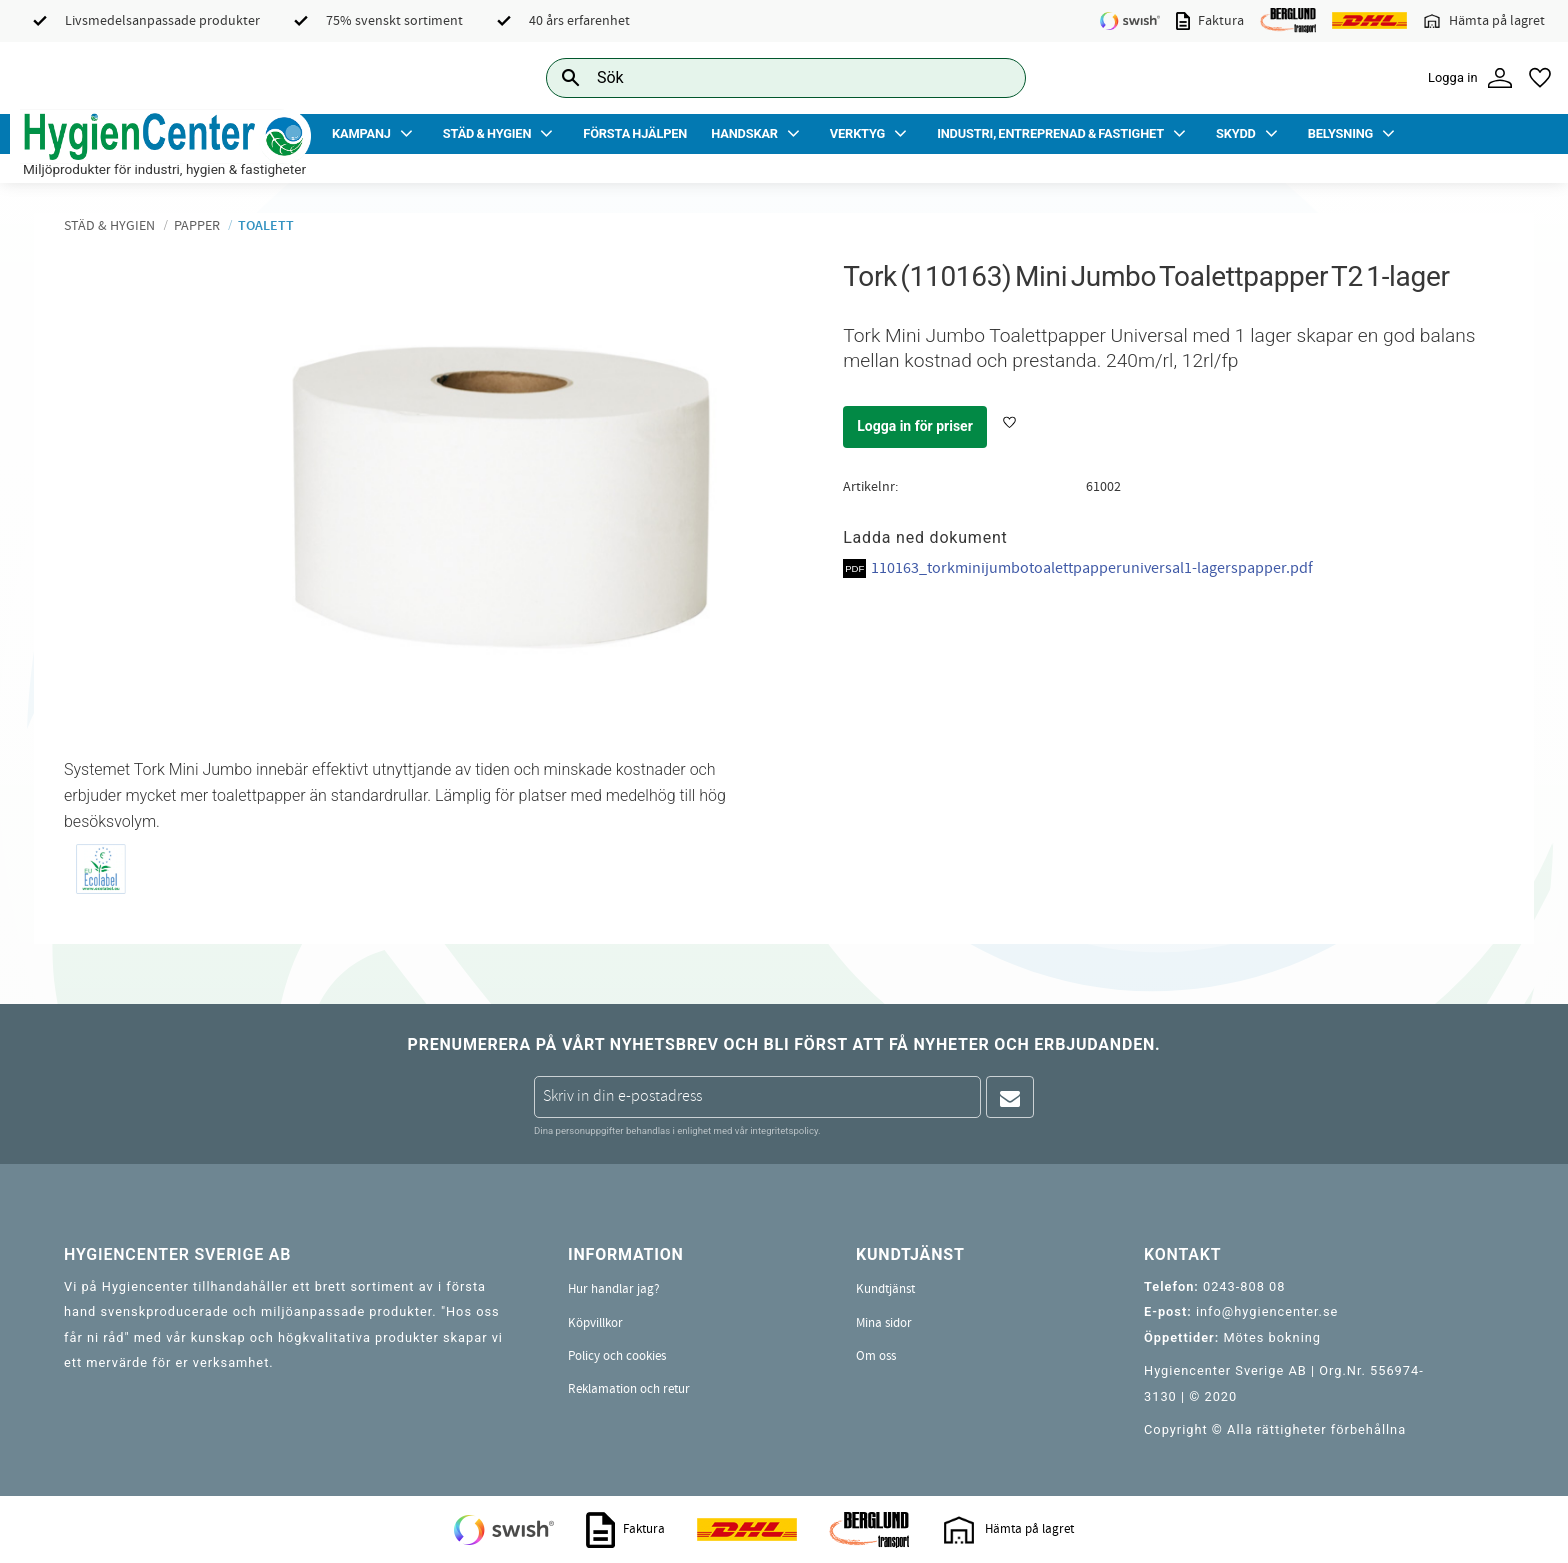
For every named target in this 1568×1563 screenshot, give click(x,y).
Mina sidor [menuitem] (884, 1323)
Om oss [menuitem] (876, 1356)
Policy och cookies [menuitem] (617, 1356)
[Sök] (995, 77)
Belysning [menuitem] (1340, 133)
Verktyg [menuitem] (857, 133)
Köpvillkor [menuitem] (595, 1323)
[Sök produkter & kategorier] (763, 77)
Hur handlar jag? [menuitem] (614, 1289)
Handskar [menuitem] (744, 133)
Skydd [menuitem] (1236, 133)
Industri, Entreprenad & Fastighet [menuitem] (1050, 133)
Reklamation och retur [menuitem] (629, 1389)
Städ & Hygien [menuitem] (487, 133)
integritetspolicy (784, 1130)
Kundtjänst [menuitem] (885, 1289)
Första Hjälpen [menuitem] (635, 133)
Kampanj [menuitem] (361, 133)
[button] (1540, 78)
